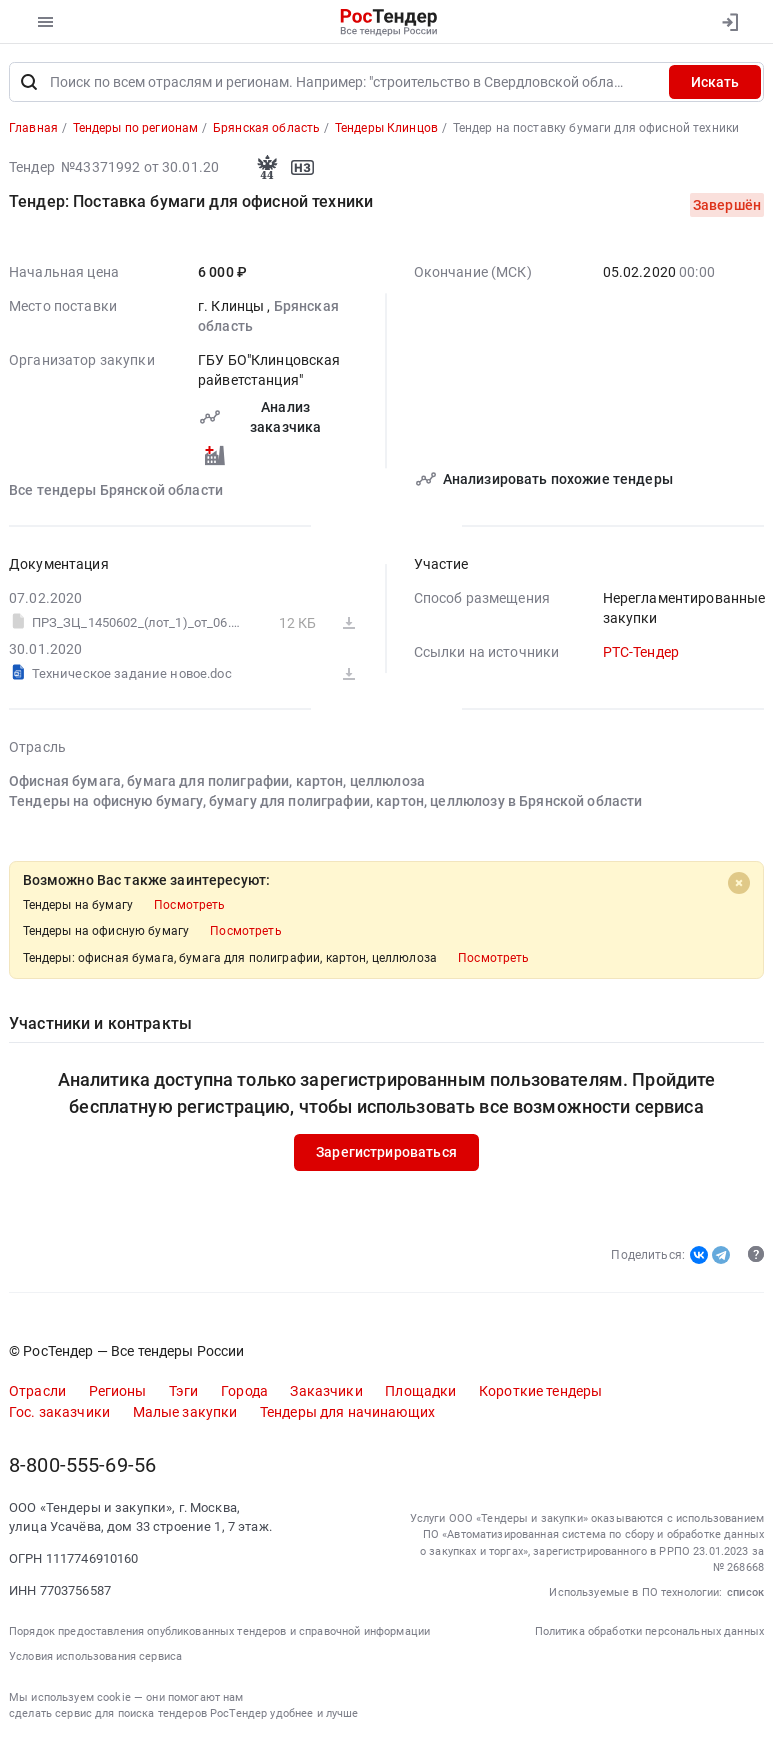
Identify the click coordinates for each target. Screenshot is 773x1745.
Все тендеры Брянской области (116, 490)
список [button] (745, 1592)
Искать (715, 82)
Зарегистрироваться (386, 1152)
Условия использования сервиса (95, 1656)
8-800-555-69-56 (82, 1465)
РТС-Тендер (641, 652)
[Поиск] (29, 82)
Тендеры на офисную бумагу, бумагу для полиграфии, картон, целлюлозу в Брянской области (325, 801)
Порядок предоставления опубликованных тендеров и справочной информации (219, 1631)
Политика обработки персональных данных (649, 1631)
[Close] (739, 883)
